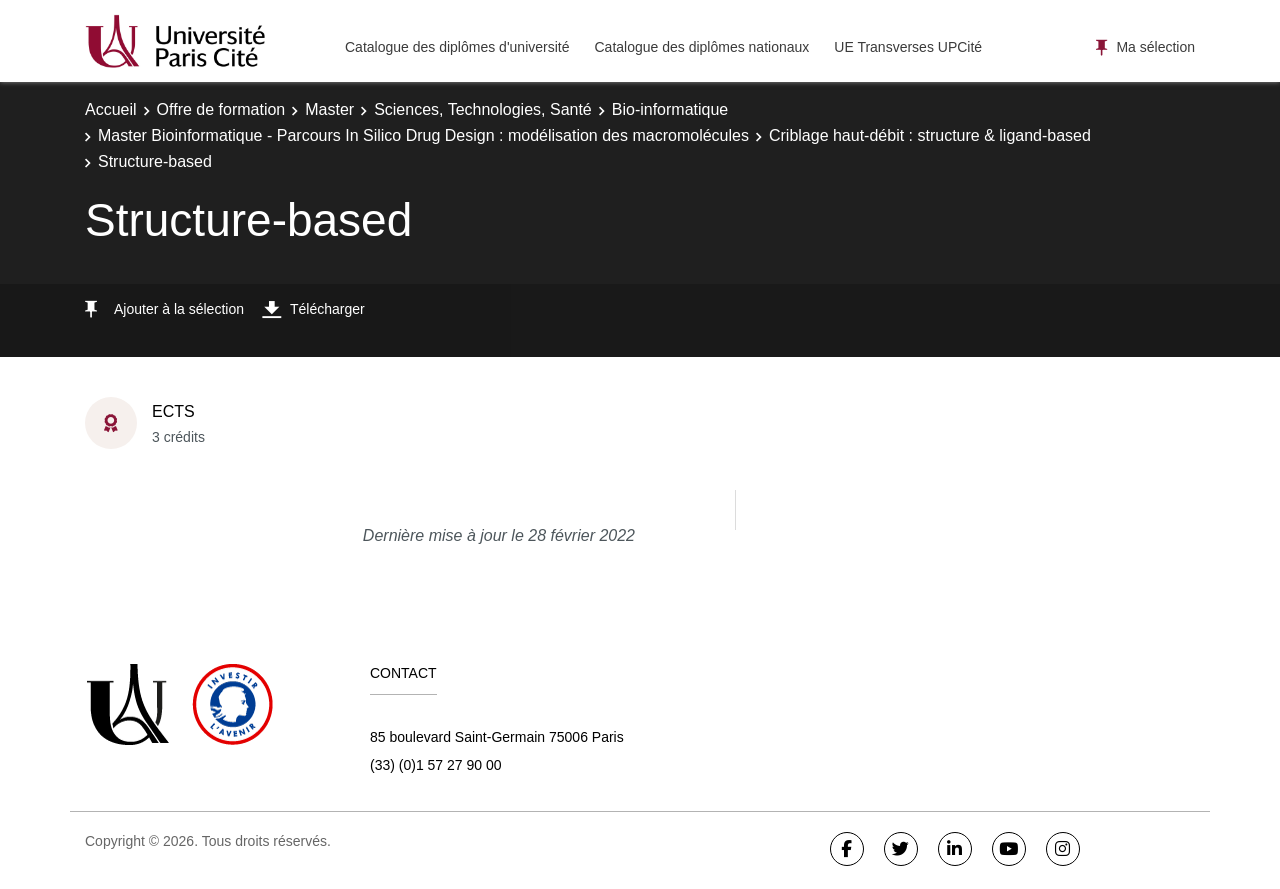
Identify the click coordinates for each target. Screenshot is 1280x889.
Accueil (111, 109)
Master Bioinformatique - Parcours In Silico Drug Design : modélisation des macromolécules (423, 135)
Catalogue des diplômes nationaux (701, 47)
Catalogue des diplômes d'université (457, 47)
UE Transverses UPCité (908, 47)
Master (329, 109)
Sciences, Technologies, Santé (483, 109)
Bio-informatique (670, 109)
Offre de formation (221, 109)
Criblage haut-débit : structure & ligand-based (930, 135)
